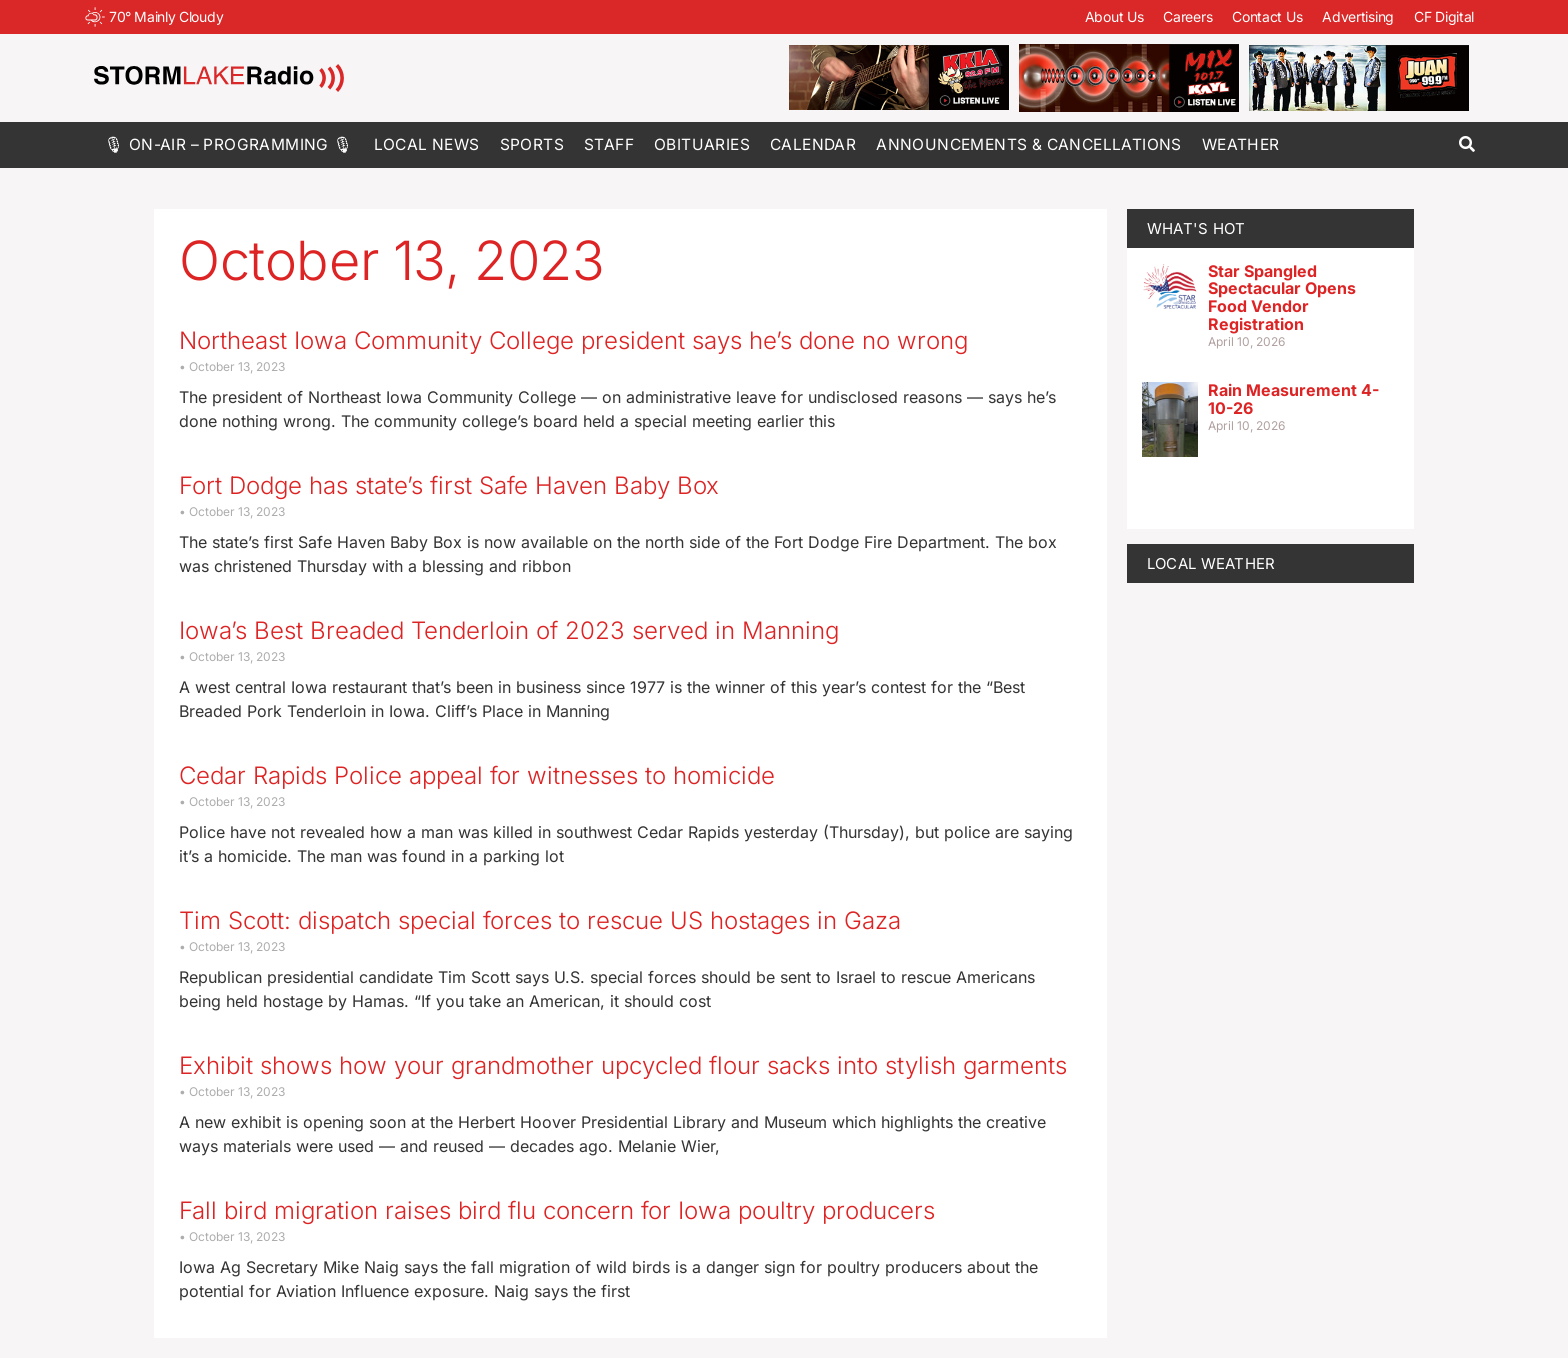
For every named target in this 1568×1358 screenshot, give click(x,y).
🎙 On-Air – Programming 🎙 (229, 144)
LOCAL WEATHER (1211, 563)
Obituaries (702, 144)
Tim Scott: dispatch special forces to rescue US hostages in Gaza (540, 920)
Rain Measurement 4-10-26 (1293, 399)
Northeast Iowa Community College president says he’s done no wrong (573, 340)
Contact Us (1267, 16)
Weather (1241, 144)
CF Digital (1444, 16)
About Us (1114, 16)
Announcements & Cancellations (1029, 144)
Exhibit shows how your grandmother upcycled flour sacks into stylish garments (623, 1065)
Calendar (813, 144)
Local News (427, 144)
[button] (1466, 144)
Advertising (1358, 16)
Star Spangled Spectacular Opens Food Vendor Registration (1282, 297)
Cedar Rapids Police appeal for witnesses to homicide (477, 775)
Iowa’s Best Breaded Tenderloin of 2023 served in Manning (509, 630)
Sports (532, 144)
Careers (1187, 16)
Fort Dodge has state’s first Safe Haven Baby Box (449, 485)
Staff (609, 144)
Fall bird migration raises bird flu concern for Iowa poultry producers (557, 1210)
